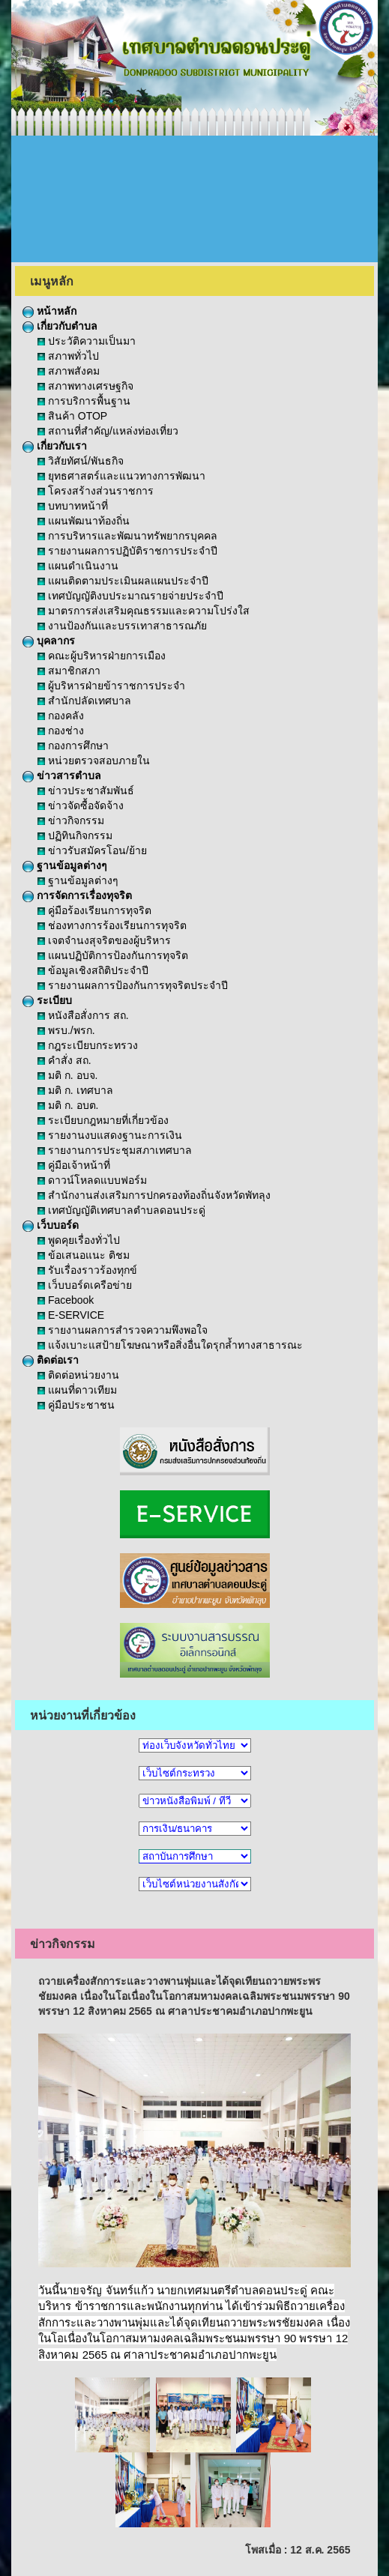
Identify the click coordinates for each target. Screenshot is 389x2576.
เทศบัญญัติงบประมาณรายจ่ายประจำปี (130, 596)
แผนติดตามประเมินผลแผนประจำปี (122, 581)
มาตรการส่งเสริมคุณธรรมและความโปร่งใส (143, 611)
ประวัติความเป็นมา (86, 341)
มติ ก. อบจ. (67, 1075)
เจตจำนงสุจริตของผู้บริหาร (104, 940)
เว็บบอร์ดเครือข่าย (84, 1285)
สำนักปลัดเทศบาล (84, 701)
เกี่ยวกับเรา (54, 446)
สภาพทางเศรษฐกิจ (85, 386)
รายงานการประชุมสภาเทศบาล (114, 1150)
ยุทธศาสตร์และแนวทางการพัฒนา (121, 476)
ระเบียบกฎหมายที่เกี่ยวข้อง (103, 1120)
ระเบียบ (47, 1000)
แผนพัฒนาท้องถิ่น (83, 521)
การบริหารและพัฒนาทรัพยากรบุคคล (127, 536)
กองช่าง (60, 731)
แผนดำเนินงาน (77, 566)
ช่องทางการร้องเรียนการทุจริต (112, 925)
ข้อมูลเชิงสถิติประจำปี (92, 970)
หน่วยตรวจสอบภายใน (93, 761)
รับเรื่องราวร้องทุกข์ (87, 1270)
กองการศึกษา (73, 746)
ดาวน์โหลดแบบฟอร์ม (92, 1180)
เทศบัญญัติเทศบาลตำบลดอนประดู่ (121, 1210)
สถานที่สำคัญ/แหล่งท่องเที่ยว (107, 431)
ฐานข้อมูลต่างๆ (64, 865)
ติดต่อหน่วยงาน (78, 1375)
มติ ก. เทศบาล (75, 1090)
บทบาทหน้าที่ (72, 506)
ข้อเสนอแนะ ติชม (83, 1255)
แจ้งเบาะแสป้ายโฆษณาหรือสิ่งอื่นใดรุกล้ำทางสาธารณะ (170, 1345)
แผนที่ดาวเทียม (77, 1390)
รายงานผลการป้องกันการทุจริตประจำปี (132, 985)
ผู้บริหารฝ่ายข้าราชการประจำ (111, 686)
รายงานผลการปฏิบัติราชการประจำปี (127, 551)
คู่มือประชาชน (76, 1405)
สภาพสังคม (68, 371)
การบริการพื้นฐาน (83, 401)
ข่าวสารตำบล (61, 775)
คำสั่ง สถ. (64, 1060)
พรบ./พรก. (66, 1030)
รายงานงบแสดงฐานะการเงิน (109, 1135)
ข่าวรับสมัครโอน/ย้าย (92, 850)
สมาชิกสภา (68, 671)
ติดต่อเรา (50, 1360)
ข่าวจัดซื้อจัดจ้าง (80, 805)
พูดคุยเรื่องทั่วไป (78, 1240)
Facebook (65, 1300)
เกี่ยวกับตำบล (59, 326)
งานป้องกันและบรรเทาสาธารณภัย (122, 626)
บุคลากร (48, 641)
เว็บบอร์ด (50, 1225)
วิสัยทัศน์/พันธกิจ (80, 461)
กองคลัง (60, 716)
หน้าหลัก (49, 311)
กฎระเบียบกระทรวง (87, 1045)
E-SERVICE (70, 1315)
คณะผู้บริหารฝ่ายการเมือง (101, 656)
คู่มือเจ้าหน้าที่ (73, 1165)
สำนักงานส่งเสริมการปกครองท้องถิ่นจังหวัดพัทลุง (154, 1195)
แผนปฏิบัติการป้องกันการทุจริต (112, 955)
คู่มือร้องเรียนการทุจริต (94, 910)
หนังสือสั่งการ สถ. (83, 1015)
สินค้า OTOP (72, 416)
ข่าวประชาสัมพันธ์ (85, 790)
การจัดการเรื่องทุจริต (77, 895)
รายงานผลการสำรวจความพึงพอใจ (122, 1330)
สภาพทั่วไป (68, 356)
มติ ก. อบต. (67, 1105)
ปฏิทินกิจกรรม (74, 835)
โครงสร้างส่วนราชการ (95, 491)
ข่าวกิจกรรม (70, 820)
